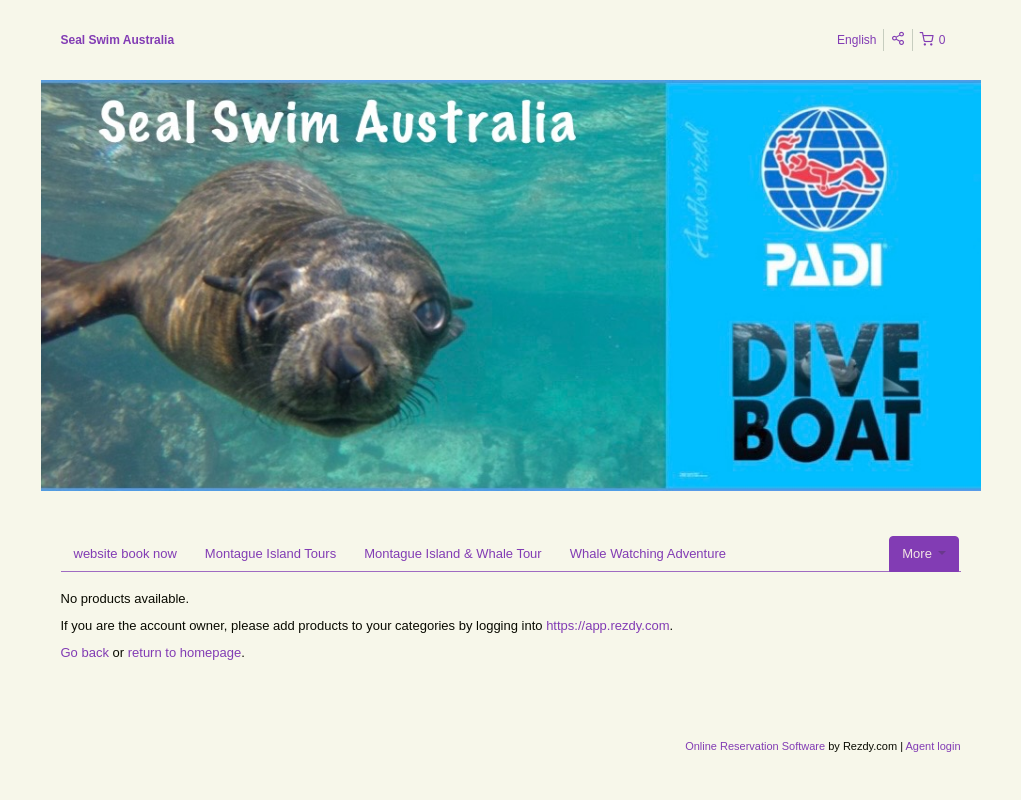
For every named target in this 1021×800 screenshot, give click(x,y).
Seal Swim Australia (118, 40)
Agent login (932, 746)
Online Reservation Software (755, 746)
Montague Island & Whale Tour (453, 553)
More (923, 553)
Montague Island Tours (270, 553)
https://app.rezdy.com (607, 625)
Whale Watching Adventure (648, 553)
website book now (125, 553)
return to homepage (184, 652)
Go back (85, 652)
